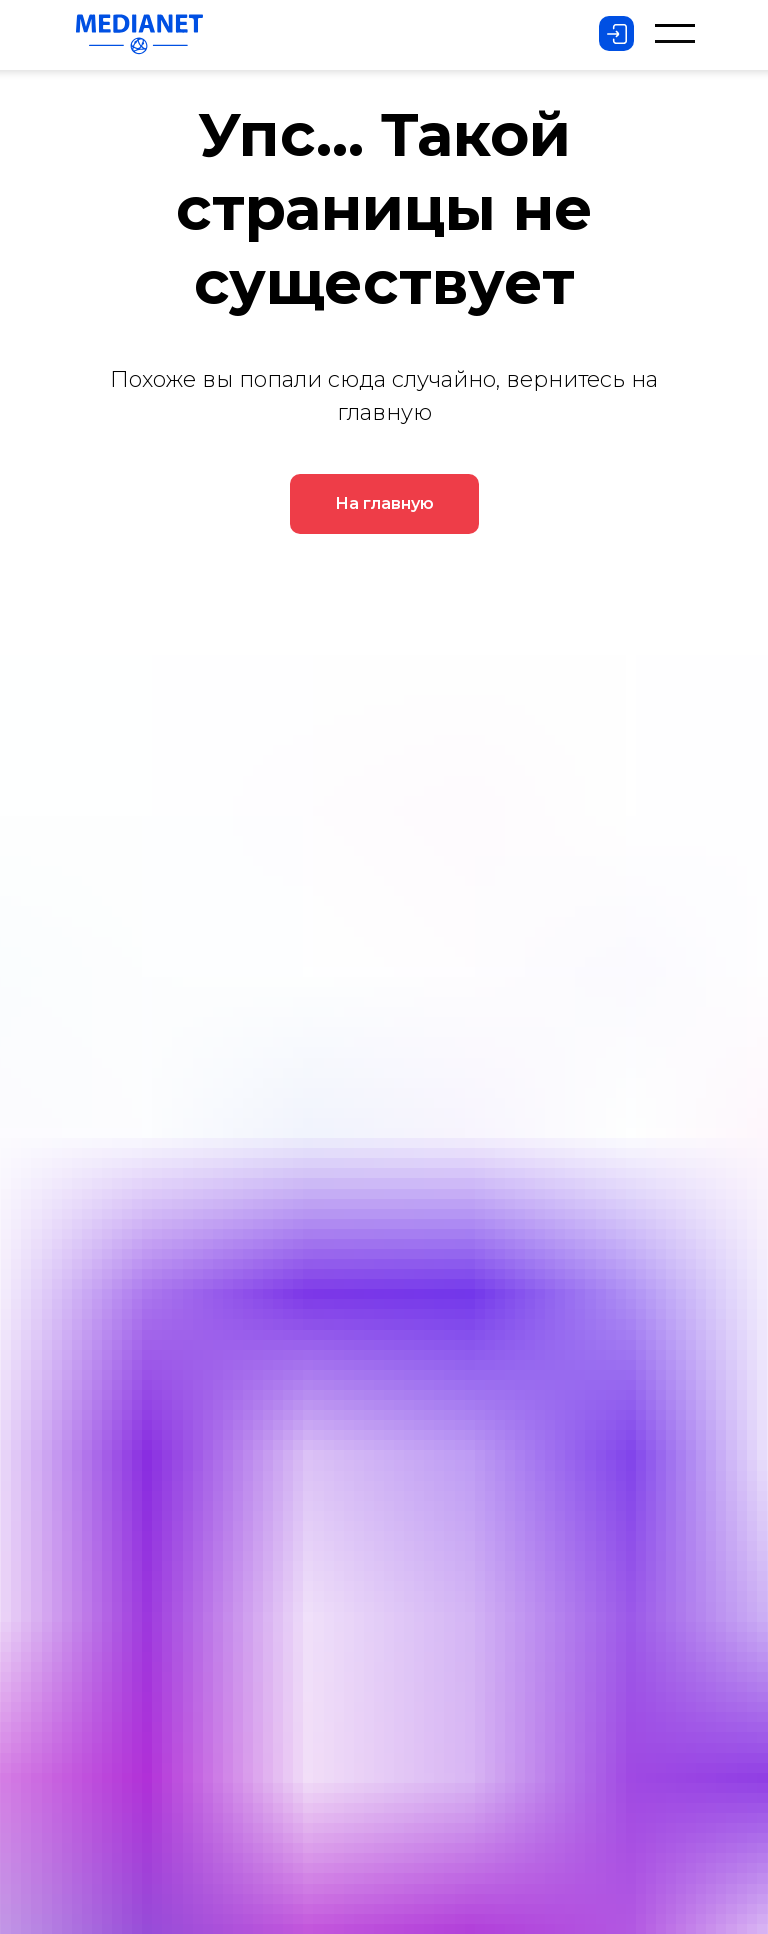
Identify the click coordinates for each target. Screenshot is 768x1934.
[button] (675, 33)
